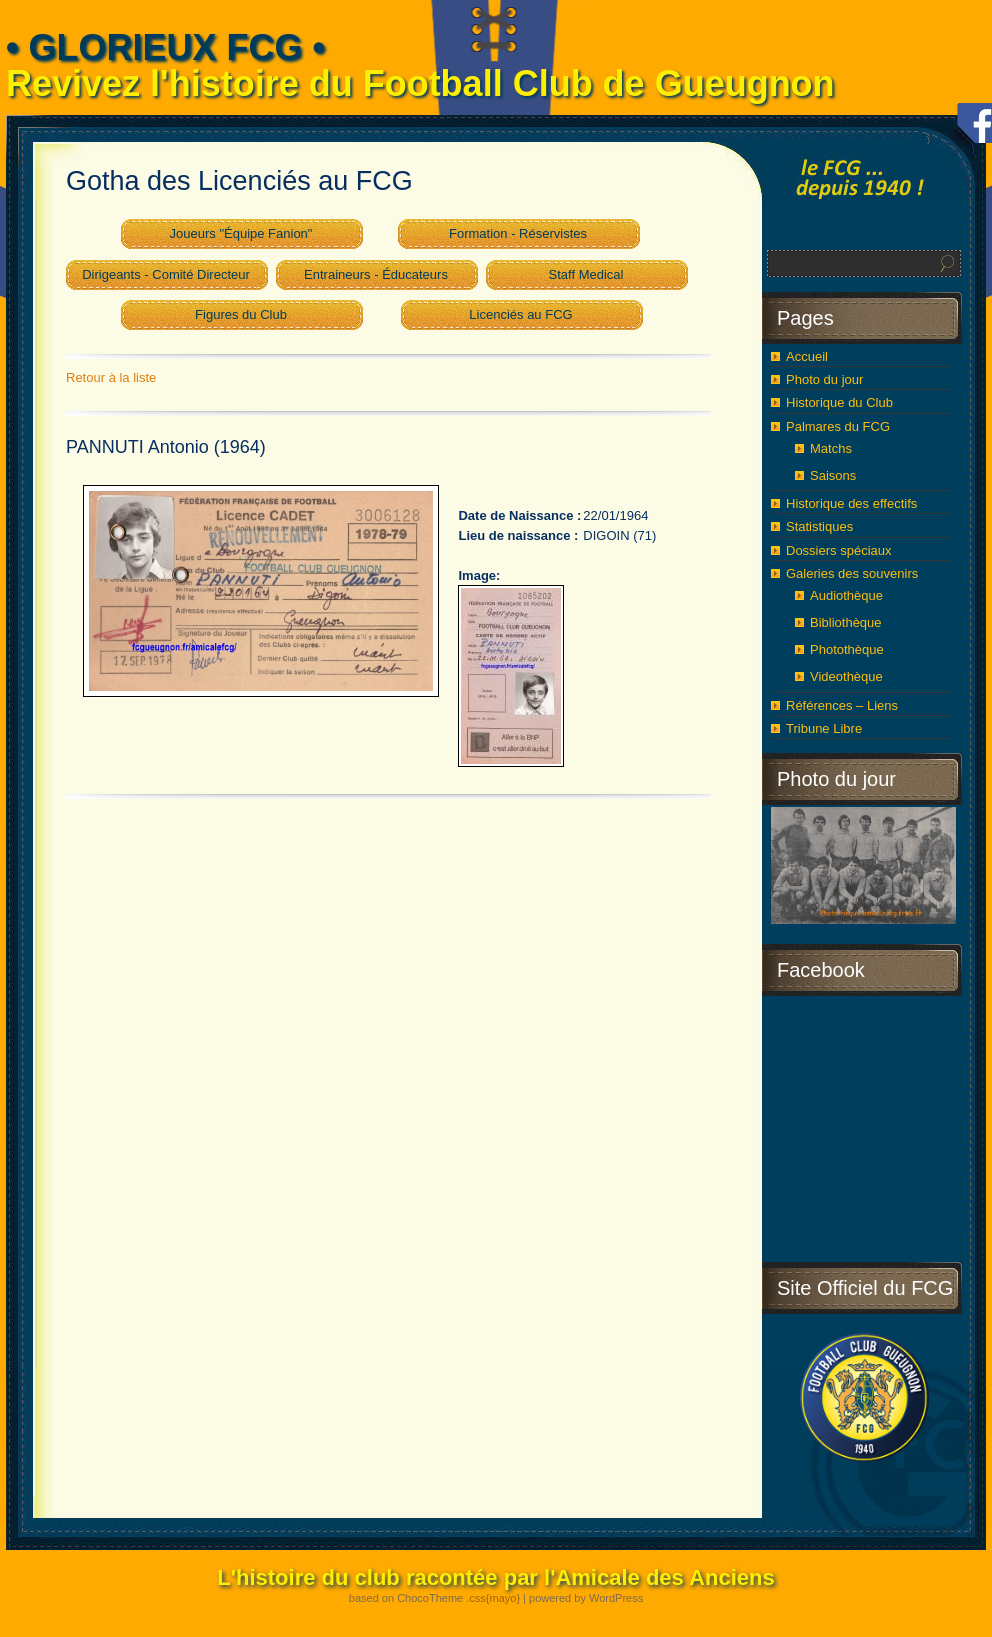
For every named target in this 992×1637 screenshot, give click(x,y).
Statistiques (819, 526)
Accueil (807, 356)
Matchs (831, 448)
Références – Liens (842, 705)
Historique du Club (839, 402)
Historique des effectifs (851, 503)
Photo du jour (824, 379)
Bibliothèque (846, 622)
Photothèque (847, 649)
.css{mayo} (493, 1598)
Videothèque (846, 676)
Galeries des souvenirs (852, 573)
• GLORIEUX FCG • (165, 47)
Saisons (833, 475)
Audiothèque (846, 595)
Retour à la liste (111, 377)
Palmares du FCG (838, 426)
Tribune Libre (824, 728)
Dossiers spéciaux (839, 550)
